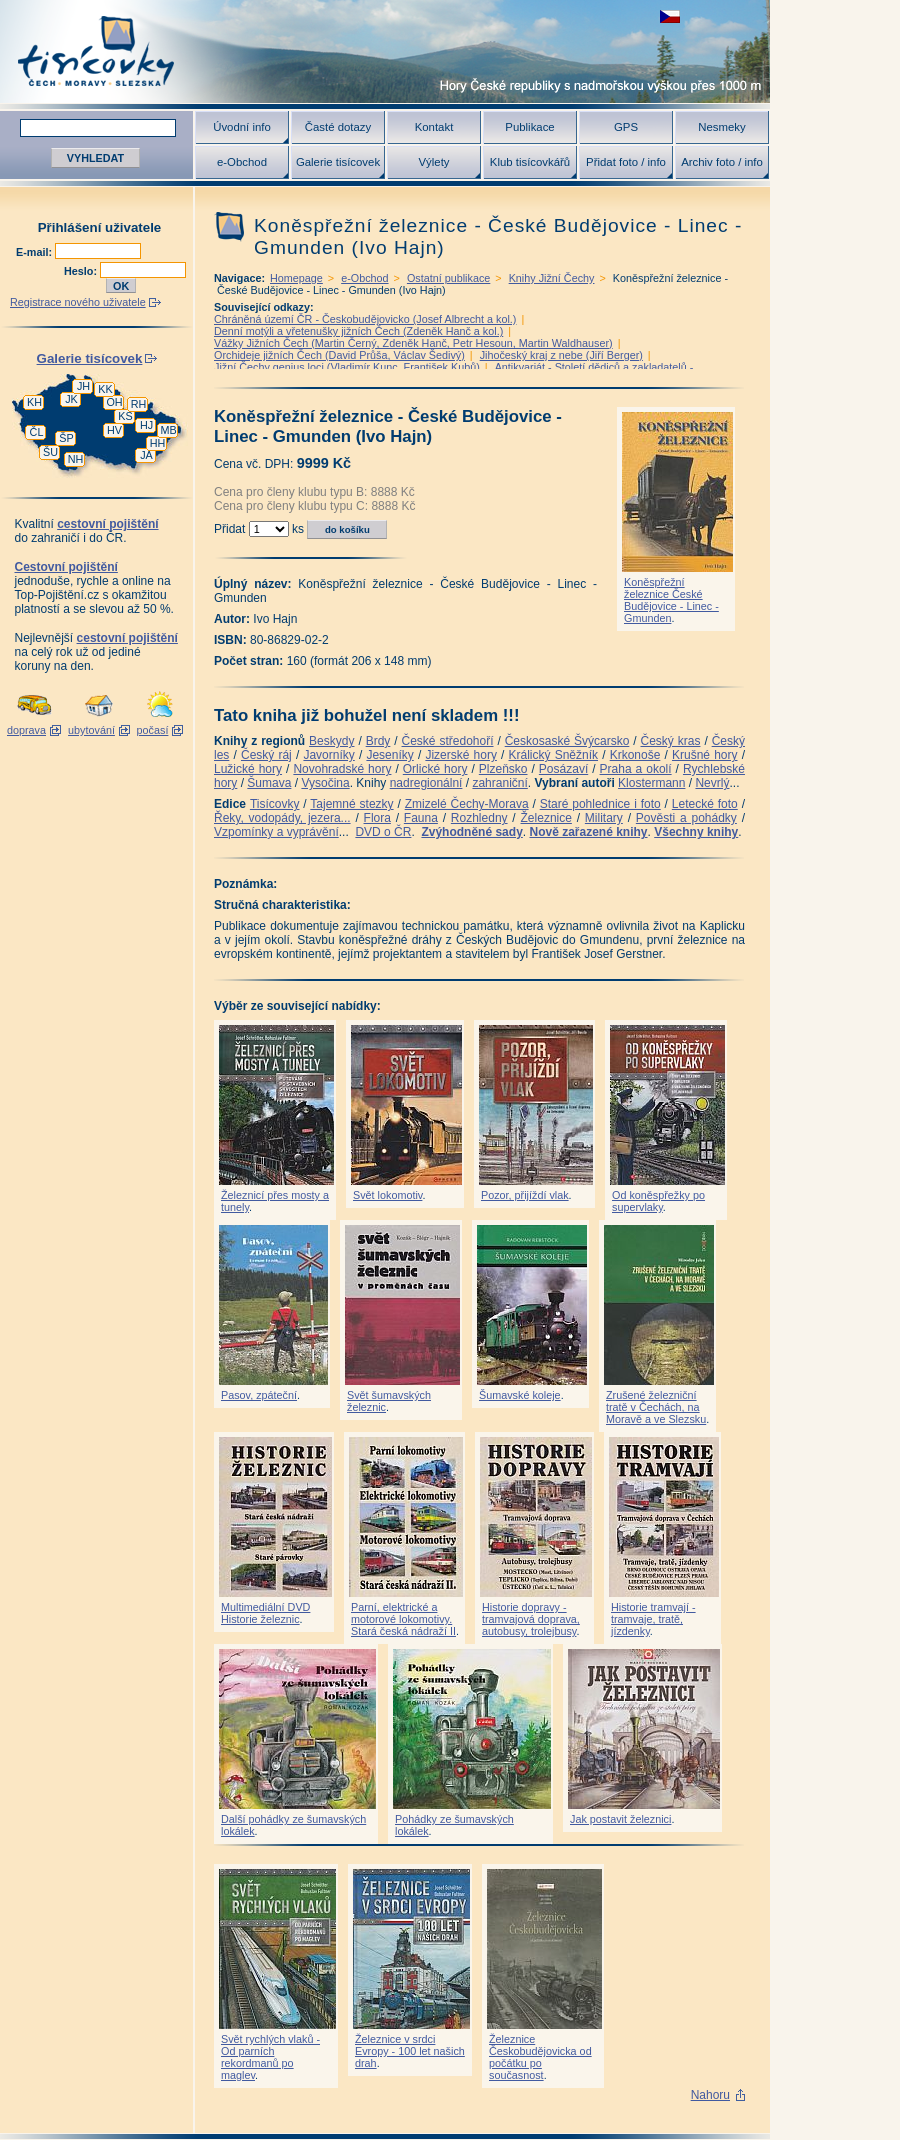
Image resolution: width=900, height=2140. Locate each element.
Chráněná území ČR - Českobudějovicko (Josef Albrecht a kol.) (365, 319)
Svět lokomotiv (387, 1195)
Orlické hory (435, 769)
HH (158, 443)
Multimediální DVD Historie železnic (265, 1613)
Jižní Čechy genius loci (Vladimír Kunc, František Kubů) (347, 367)
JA (146, 455)
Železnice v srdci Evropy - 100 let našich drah (410, 2051)
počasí (153, 730)
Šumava (269, 783)
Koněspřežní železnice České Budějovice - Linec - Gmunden (671, 600)
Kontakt (434, 127)
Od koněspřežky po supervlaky (658, 1201)
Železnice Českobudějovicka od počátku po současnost (540, 2057)
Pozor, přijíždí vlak (525, 1195)
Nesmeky (721, 127)
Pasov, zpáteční (259, 1395)
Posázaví (563, 769)
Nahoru (710, 2095)
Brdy (378, 741)
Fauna (421, 818)
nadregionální (426, 783)
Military (604, 818)
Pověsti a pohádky (686, 818)
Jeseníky (389, 755)
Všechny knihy (696, 832)
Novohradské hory (342, 769)
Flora (377, 818)
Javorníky (328, 755)
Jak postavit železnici (620, 1819)
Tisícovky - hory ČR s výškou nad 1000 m (385, 51)
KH (34, 402)
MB (168, 430)
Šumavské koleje (520, 1395)
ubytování (91, 730)
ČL (37, 432)
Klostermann (651, 783)
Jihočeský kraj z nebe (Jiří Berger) (561, 355)
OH (114, 402)
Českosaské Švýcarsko (567, 741)
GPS (626, 127)
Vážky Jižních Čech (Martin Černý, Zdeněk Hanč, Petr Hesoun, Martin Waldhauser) (413, 343)
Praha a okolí (636, 769)
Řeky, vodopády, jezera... (282, 818)
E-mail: (35, 252)
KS (125, 416)
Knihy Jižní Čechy (552, 278)
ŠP (66, 438)
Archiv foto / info (722, 162)
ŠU (50, 452)
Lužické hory (248, 769)
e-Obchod (242, 162)
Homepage (296, 278)
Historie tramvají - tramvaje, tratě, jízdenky (653, 1619)
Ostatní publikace (448, 278)
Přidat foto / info (626, 162)
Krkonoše (635, 755)
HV (114, 430)
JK (71, 399)
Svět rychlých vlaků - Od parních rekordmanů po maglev (270, 2057)
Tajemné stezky (351, 804)
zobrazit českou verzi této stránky (670, 16)
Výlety (433, 162)
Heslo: (82, 271)
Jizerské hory (461, 755)
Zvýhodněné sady (471, 832)
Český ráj (266, 755)
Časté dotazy (338, 127)
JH (83, 386)
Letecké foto (705, 804)
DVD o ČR (383, 832)
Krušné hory (705, 755)
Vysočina (325, 783)
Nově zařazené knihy (588, 832)
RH (139, 404)
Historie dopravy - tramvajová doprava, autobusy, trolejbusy (531, 1619)
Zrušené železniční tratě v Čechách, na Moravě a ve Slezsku (656, 1407)
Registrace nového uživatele (78, 302)
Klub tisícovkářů (530, 162)
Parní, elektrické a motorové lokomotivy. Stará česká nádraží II (403, 1619)
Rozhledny (479, 818)
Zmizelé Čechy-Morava (467, 804)
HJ (146, 425)
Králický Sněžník (554, 755)
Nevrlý (712, 783)
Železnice (546, 818)
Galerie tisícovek (338, 162)
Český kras (671, 741)
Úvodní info (242, 127)
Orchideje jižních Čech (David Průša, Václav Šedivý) (339, 355)
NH (76, 459)
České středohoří (448, 741)
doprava (26, 730)
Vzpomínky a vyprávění (276, 832)
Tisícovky (275, 804)
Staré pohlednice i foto (600, 804)
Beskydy (331, 741)
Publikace (529, 127)
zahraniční (499, 783)
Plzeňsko (503, 769)
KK (105, 389)
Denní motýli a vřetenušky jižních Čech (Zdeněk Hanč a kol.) (358, 331)
